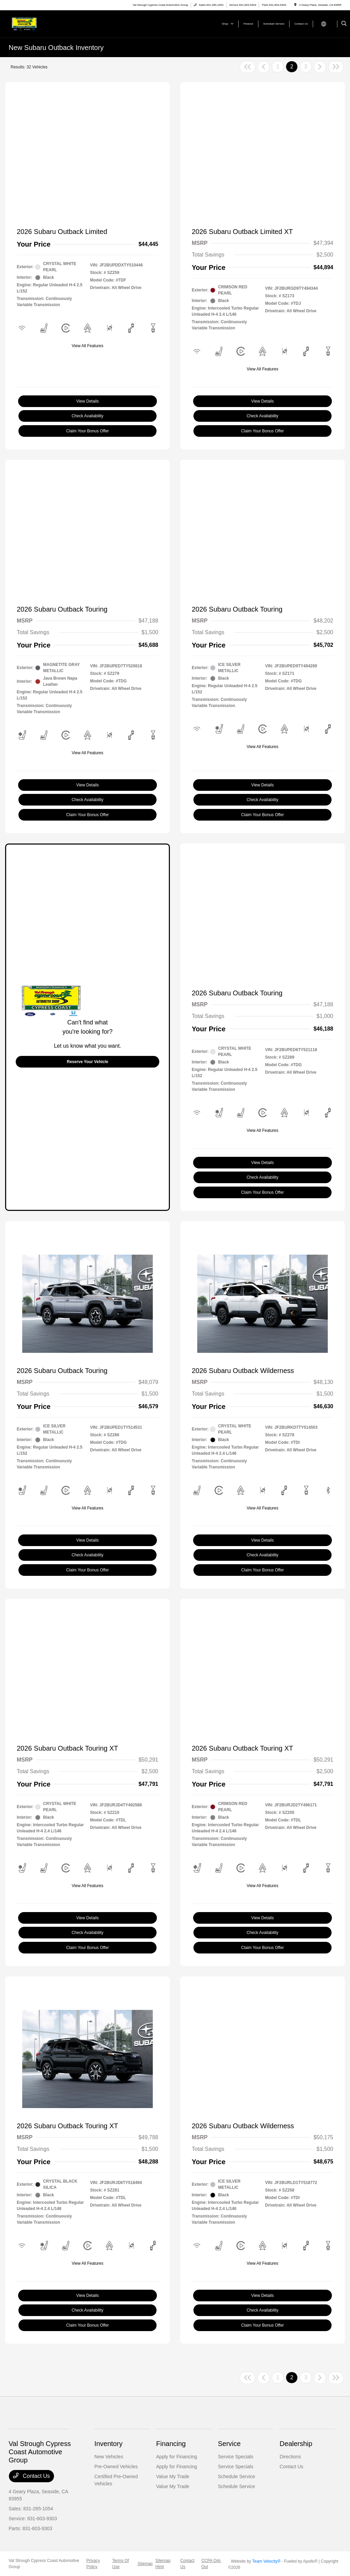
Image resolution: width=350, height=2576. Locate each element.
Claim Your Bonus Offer (87, 431)
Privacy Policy (93, 2563)
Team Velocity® (266, 2561)
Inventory (108, 2443)
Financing (171, 2443)
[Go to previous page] (263, 67)
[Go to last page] (336, 67)
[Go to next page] (320, 67)
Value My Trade (172, 2476)
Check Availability (87, 416)
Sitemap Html (163, 2563)
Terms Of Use (120, 2563)
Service (229, 2443)
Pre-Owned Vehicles (116, 2466)
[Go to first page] (247, 67)
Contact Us (31, 2476)
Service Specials (235, 2456)
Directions (290, 2456)
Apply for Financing (176, 2456)
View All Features (88, 345)
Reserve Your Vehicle (87, 1061)
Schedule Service (236, 2476)
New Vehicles (108, 2456)
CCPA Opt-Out (211, 2563)
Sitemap (145, 2563)
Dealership (296, 2443)
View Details (87, 401)
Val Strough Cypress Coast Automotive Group (44, 2563)
